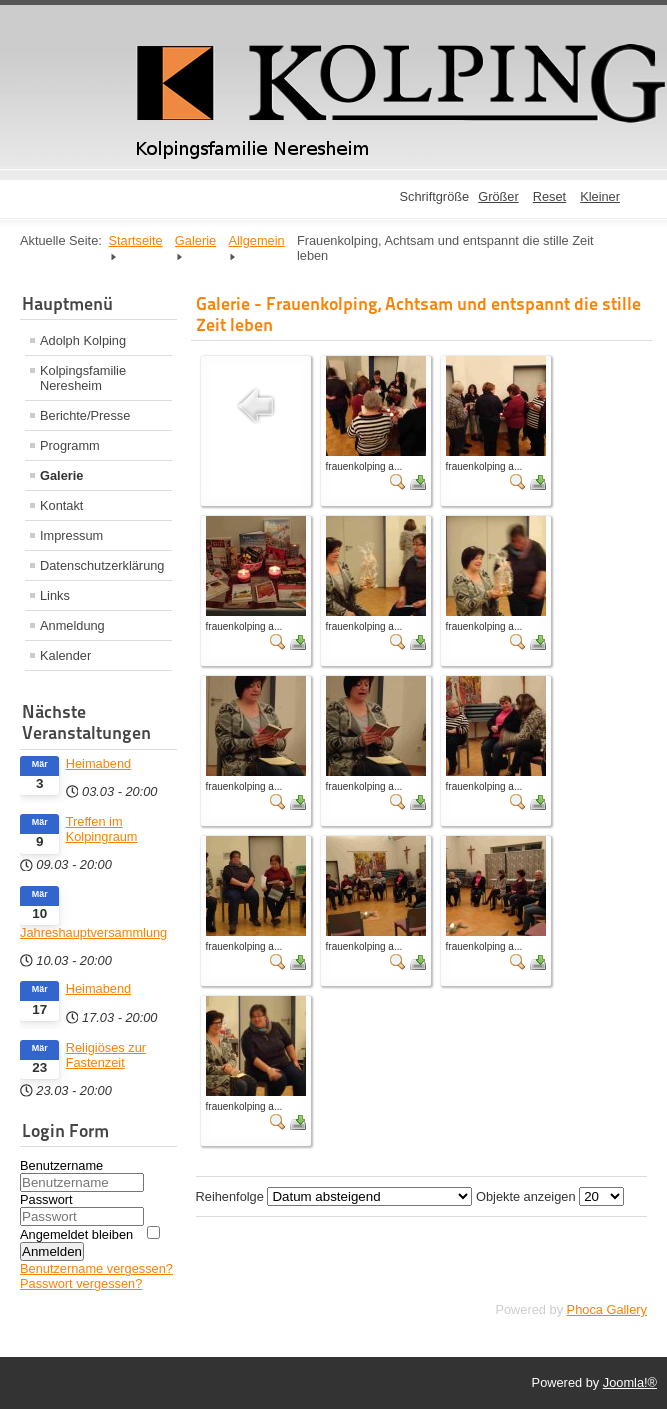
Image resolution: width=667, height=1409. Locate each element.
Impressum (71, 535)
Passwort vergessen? (81, 1283)
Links (55, 595)
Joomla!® (630, 1382)
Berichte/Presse (85, 415)
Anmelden (52, 1251)
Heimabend (98, 763)
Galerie (61, 475)
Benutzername (61, 1165)
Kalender (65, 655)
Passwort (46, 1199)
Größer (498, 196)
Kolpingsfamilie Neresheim (83, 378)
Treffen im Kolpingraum (102, 829)
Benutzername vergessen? (96, 1268)
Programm (70, 445)
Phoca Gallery (607, 1309)
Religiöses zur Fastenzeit (106, 1055)
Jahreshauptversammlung (93, 932)
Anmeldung (72, 625)
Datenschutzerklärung (102, 565)
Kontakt (61, 505)
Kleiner (600, 196)
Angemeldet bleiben (76, 1234)
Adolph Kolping (83, 340)
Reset (549, 196)
